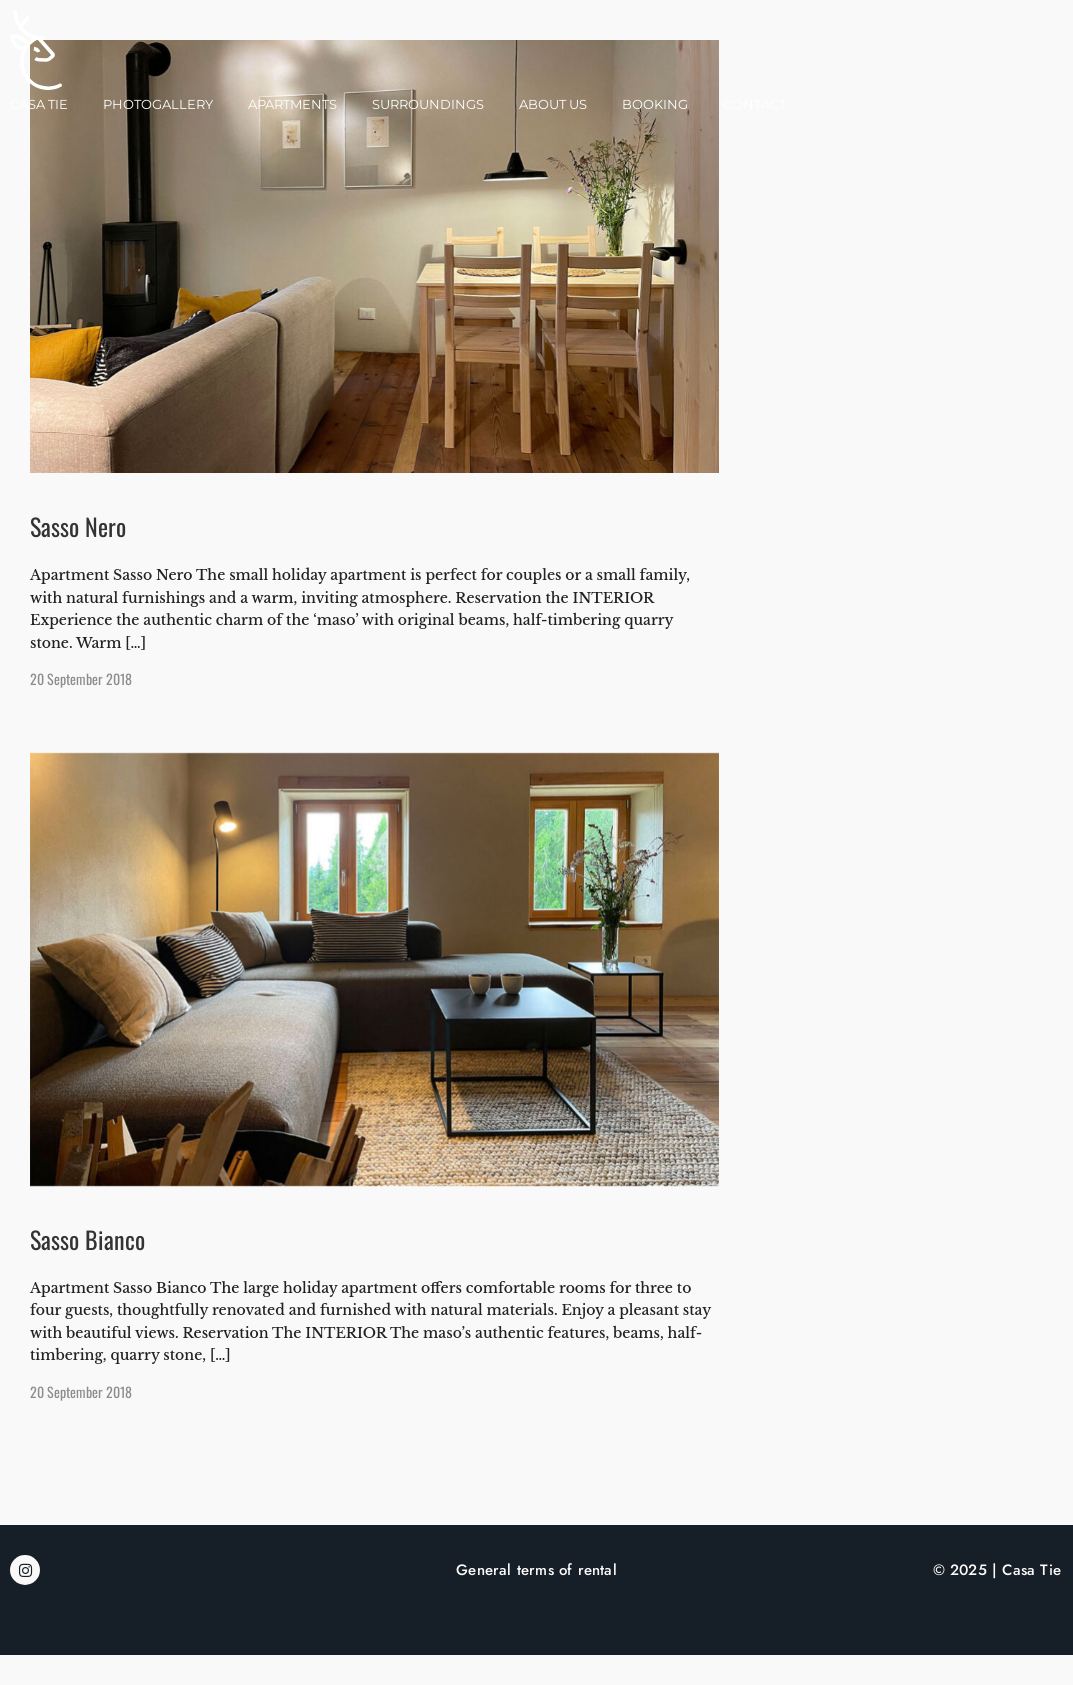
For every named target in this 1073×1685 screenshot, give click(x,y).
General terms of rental (536, 1600)
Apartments (292, 104)
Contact (754, 104)
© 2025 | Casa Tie (997, 1600)
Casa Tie (39, 104)
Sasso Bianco (87, 1269)
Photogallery (158, 104)
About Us (553, 104)
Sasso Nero (78, 556)
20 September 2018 (81, 708)
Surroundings (428, 104)
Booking (655, 104)
